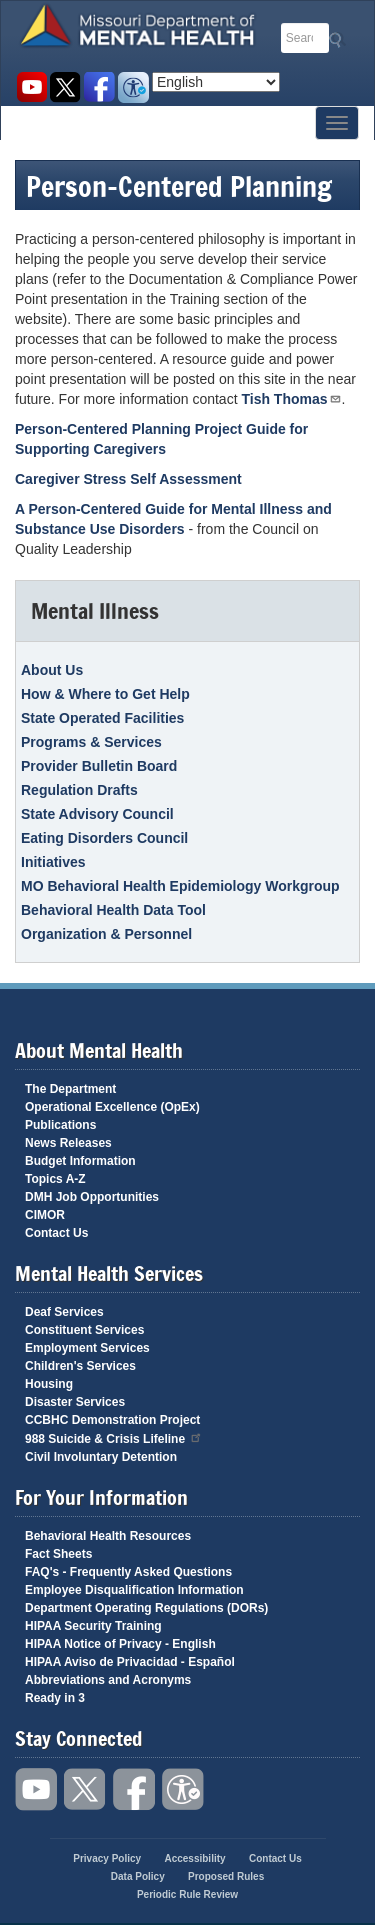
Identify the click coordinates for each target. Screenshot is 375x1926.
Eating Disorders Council (104, 838)
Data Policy (138, 1876)
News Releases (68, 1143)
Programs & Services (91, 742)
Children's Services (80, 1366)
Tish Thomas (291, 399)
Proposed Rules (226, 1876)
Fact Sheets (58, 1554)
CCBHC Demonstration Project (112, 1420)
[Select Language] (216, 82)
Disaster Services (75, 1402)
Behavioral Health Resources (108, 1536)
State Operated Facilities (102, 718)
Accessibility (133, 87)
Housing (49, 1384)
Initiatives (53, 862)
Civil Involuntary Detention (101, 1457)
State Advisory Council (97, 814)
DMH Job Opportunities (92, 1197)
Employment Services (87, 1348)
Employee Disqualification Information (134, 1590)
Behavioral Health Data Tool (113, 910)
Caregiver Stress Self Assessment (128, 479)
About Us (52, 670)
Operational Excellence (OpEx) (112, 1107)
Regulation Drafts (79, 790)
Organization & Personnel (106, 934)
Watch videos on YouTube (31, 87)
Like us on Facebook (99, 87)
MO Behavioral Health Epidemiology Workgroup (180, 886)
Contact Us (56, 1233)
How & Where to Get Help (105, 694)
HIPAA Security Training (93, 1626)
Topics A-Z (55, 1179)
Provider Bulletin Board (99, 766)
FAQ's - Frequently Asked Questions (128, 1572)
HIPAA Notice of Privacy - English (120, 1644)
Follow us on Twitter (65, 87)
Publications (60, 1125)
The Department (70, 1089)
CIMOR (45, 1215)
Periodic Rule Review (187, 1894)
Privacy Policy (107, 1858)
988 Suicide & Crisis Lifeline (114, 1437)
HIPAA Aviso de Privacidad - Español (130, 1662)
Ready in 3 (55, 1698)
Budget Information (80, 1161)
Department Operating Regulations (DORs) (146, 1608)
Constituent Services (84, 1330)
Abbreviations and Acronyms (108, 1680)
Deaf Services (64, 1312)
